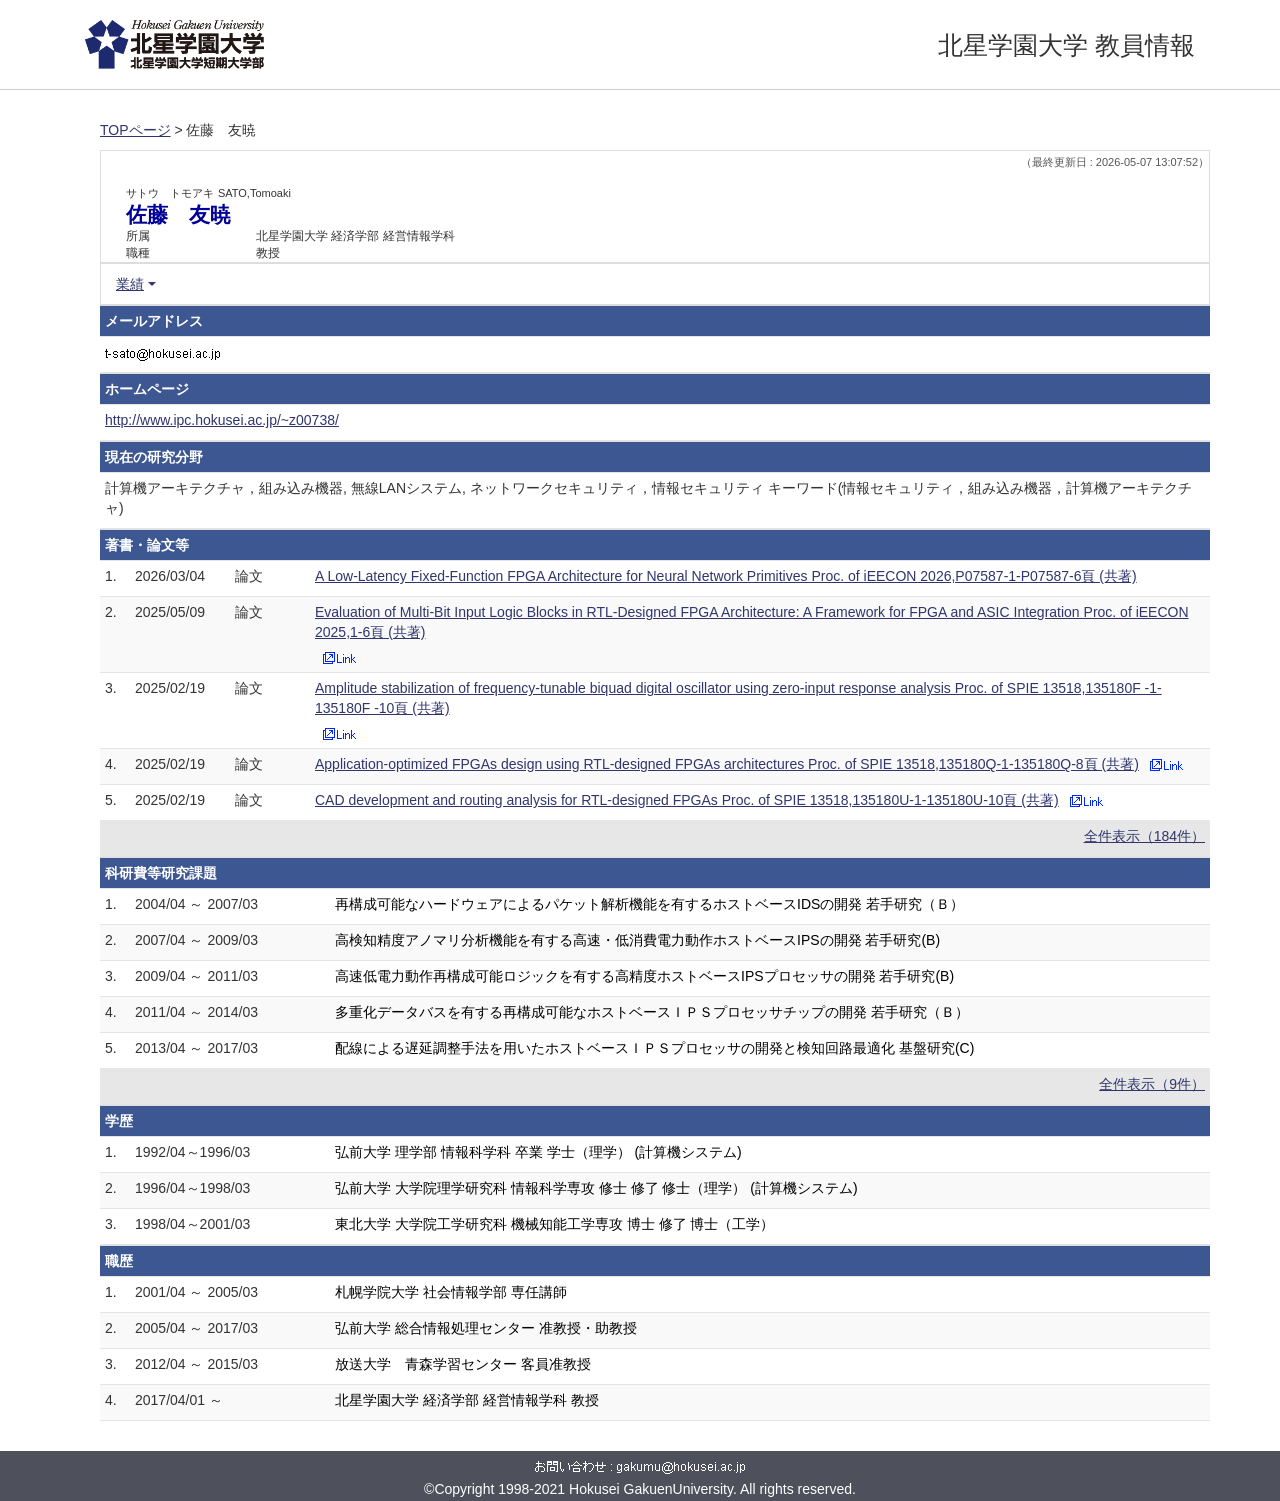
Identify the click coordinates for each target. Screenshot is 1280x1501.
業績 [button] (130, 284)
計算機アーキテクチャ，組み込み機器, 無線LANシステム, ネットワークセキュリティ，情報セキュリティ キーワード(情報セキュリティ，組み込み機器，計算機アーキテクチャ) (648, 498)
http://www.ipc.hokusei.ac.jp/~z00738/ (222, 420)
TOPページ (135, 130)
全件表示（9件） (1152, 1084)
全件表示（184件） (1144, 836)
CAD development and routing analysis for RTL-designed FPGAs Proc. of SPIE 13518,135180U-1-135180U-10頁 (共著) (687, 800)
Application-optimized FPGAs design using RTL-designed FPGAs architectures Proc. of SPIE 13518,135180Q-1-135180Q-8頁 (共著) (727, 764)
